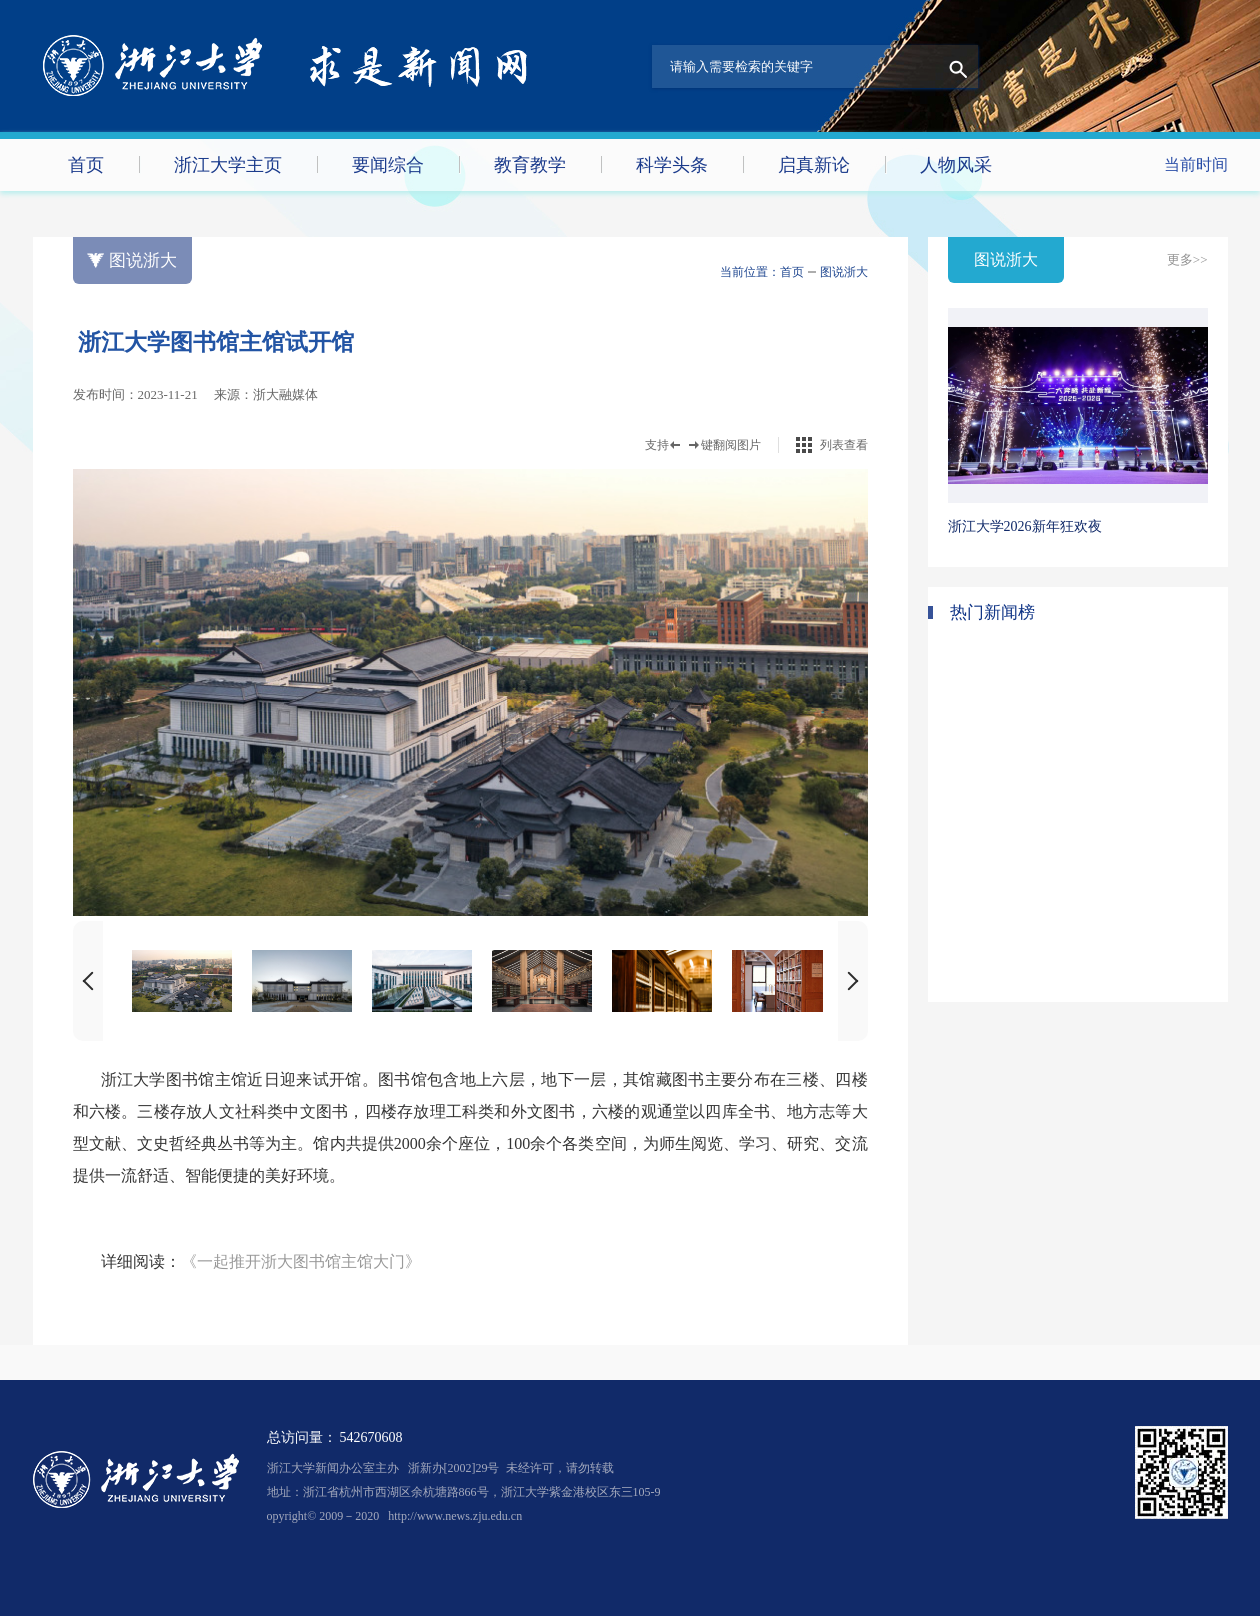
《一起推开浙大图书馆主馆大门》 (301, 1261)
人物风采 (956, 165)
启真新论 (814, 165)
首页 (86, 165)
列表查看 (844, 445)
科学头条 (672, 165)
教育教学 (530, 165)
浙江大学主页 (228, 165)
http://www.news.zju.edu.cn (455, 1516)
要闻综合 (388, 165)
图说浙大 (844, 272)
